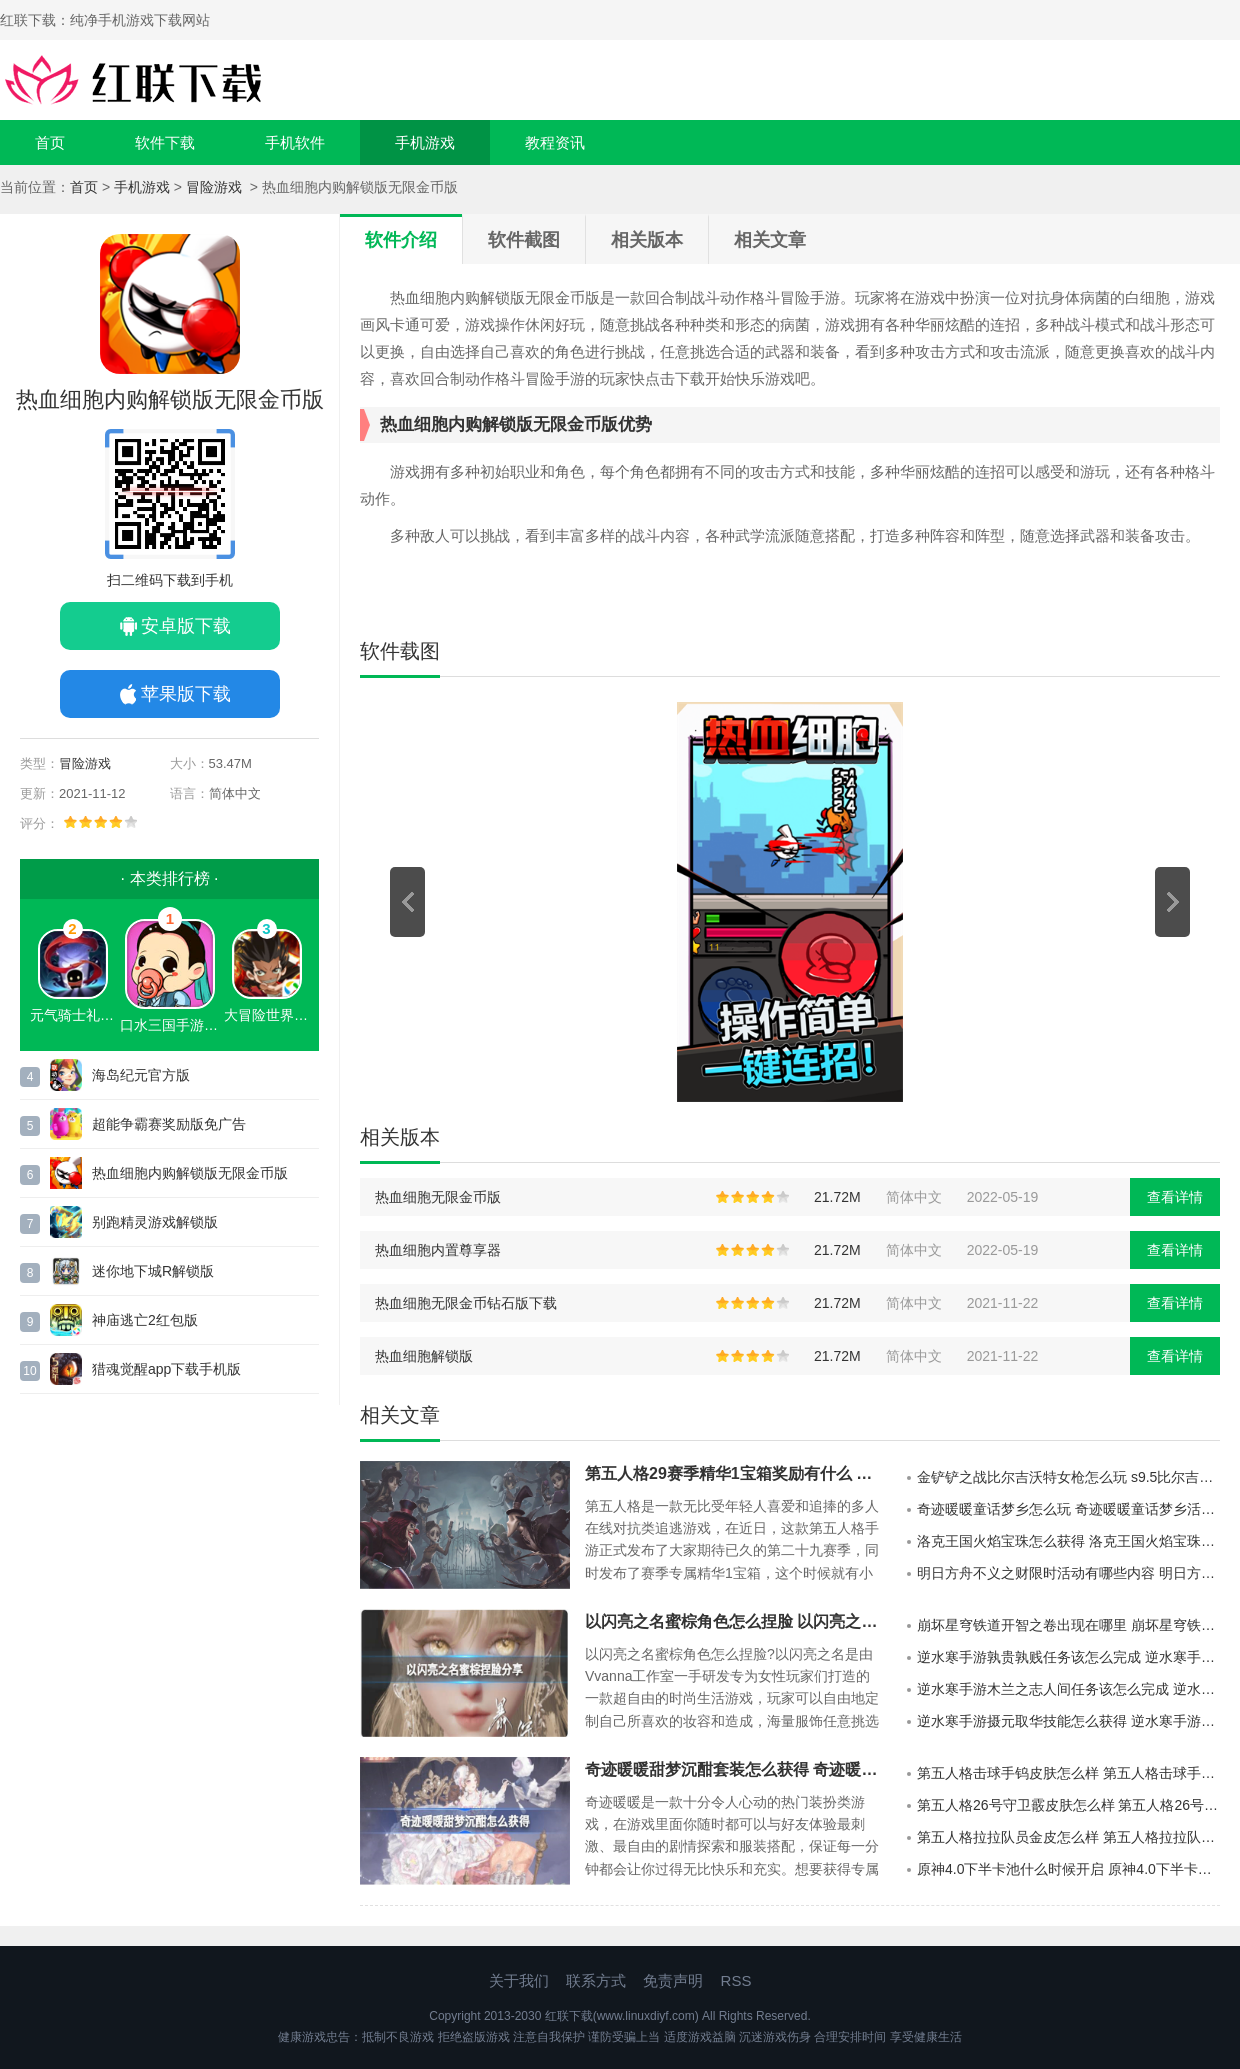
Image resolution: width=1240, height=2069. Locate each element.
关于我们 (519, 1980)
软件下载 (165, 142)
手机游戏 (425, 142)
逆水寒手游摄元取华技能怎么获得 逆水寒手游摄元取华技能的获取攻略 (1068, 1721)
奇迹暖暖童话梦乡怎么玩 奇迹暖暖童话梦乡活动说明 (1068, 1509)
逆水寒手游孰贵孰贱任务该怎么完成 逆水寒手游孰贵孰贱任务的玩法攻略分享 (1068, 1657)
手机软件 (295, 142)
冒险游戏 (216, 187)
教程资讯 (555, 142)
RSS (736, 1980)
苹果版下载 (186, 694)
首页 (50, 142)
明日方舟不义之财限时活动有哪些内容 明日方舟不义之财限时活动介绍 (1068, 1573)
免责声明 (673, 1980)
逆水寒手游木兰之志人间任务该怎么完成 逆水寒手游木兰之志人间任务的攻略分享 (1068, 1689)
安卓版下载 (186, 626)
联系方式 (596, 1980)
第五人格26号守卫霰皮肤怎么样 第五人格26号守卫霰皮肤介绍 (1068, 1805)
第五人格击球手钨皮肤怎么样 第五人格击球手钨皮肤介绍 (1068, 1773)
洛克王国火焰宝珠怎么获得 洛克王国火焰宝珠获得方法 (1068, 1541)
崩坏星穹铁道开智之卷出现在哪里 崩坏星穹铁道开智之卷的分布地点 (1068, 1625)
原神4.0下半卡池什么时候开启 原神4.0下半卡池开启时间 (1068, 1869)
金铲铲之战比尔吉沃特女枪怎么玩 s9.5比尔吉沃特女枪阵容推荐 (1068, 1477)
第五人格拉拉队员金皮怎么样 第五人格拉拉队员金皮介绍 (1068, 1837)
